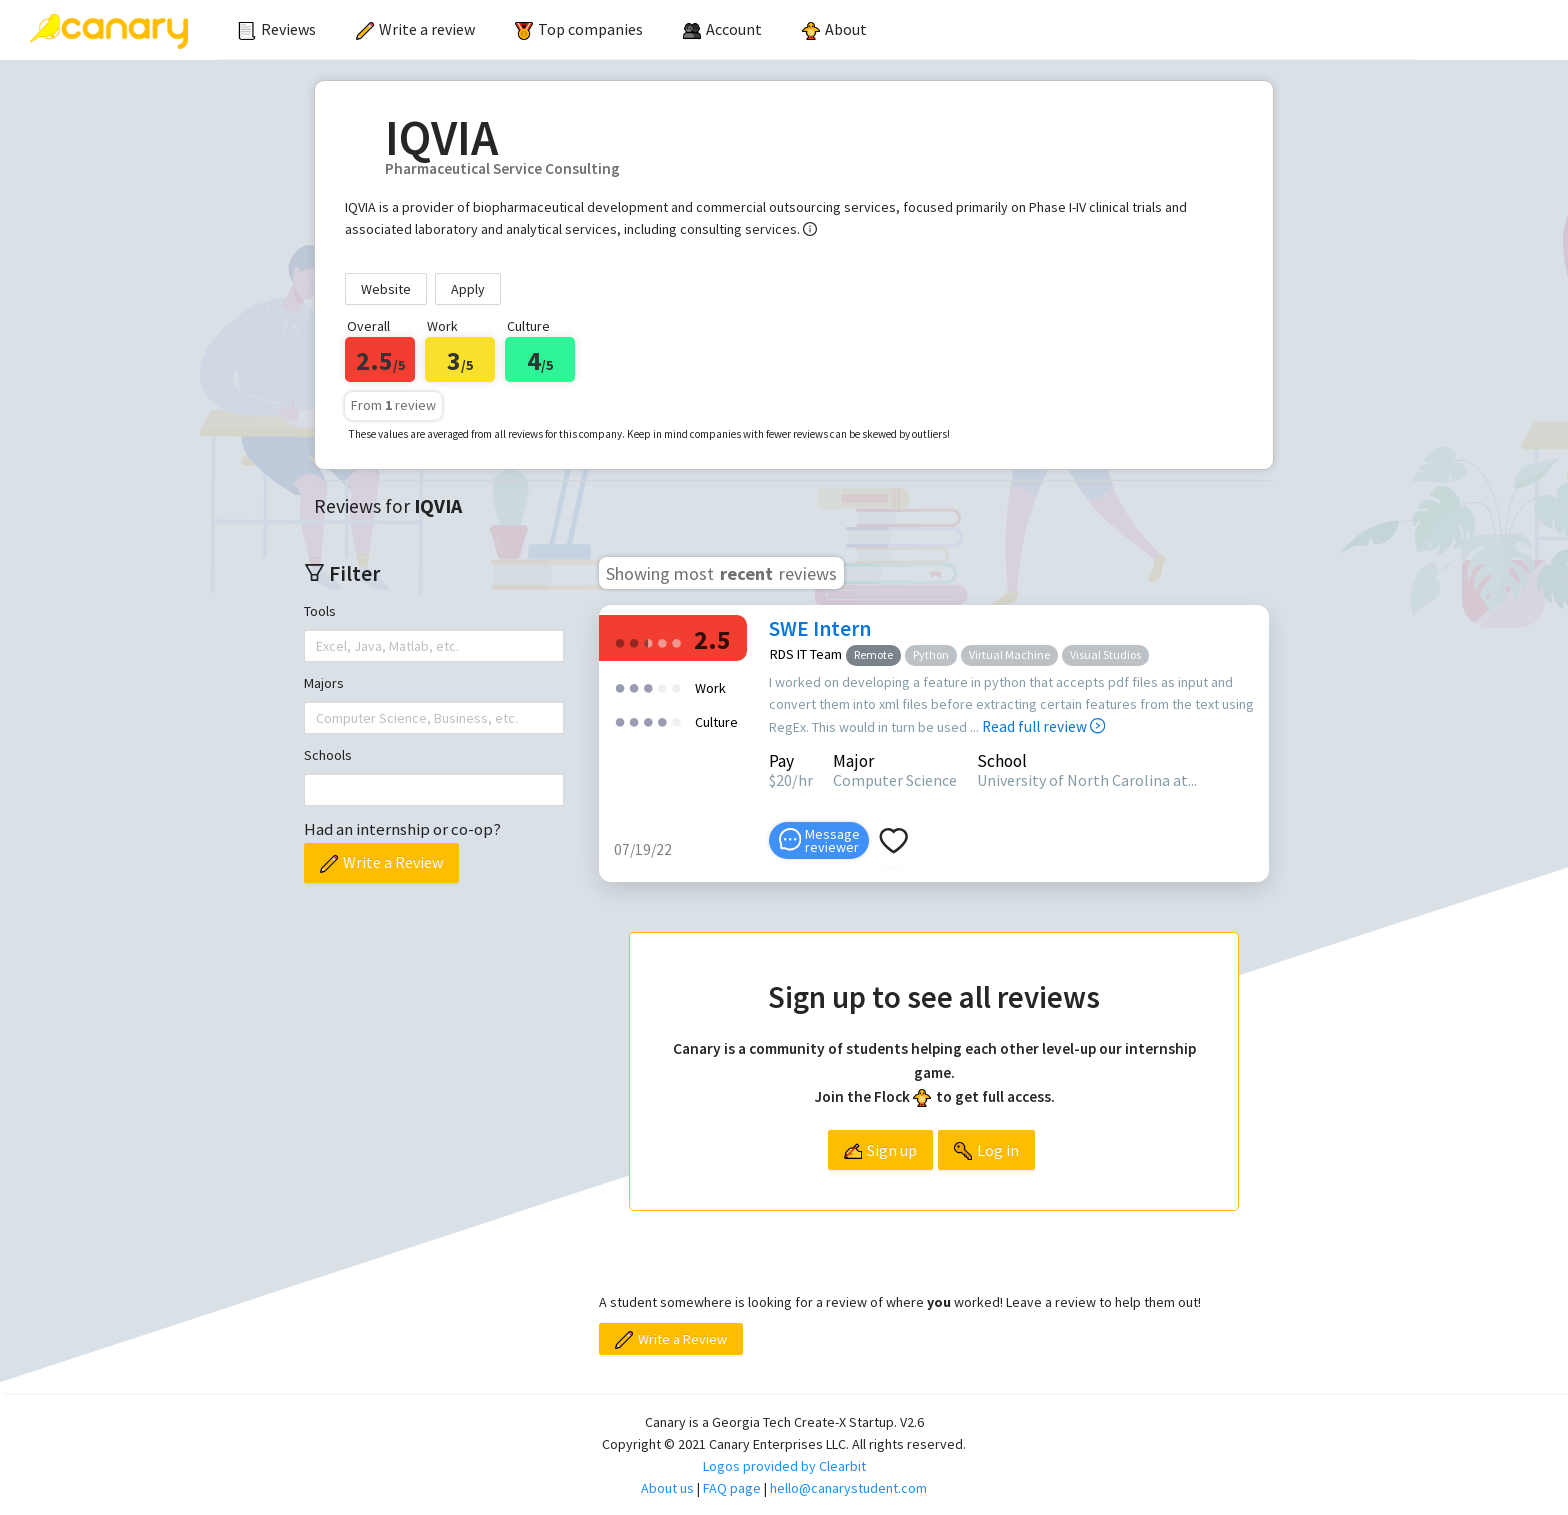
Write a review (415, 29)
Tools (320, 611)
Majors (324, 683)
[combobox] (318, 646)
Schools (328, 755)
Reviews (277, 29)
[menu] (818, 30)
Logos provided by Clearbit (784, 1466)
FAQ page (732, 1488)
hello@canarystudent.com (848, 1488)
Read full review (1043, 726)
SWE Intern (820, 628)
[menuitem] (277, 30)
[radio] (620, 641)
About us (667, 1488)
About (834, 29)
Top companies (579, 29)
